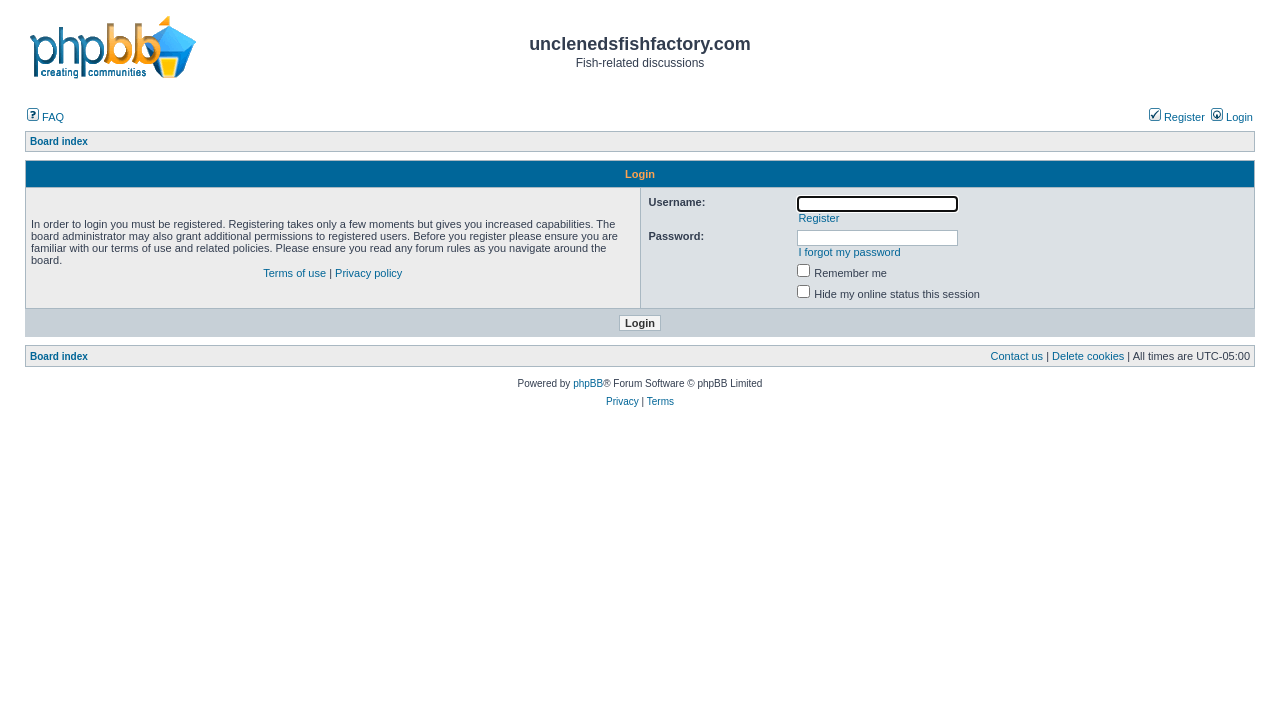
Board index (59, 356)
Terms (660, 401)
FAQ (45, 117)
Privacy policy (368, 273)
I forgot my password (849, 252)
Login (1232, 117)
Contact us (1017, 356)
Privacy (622, 401)
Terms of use (294, 273)
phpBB (588, 383)
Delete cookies (1088, 356)
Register (1177, 117)
